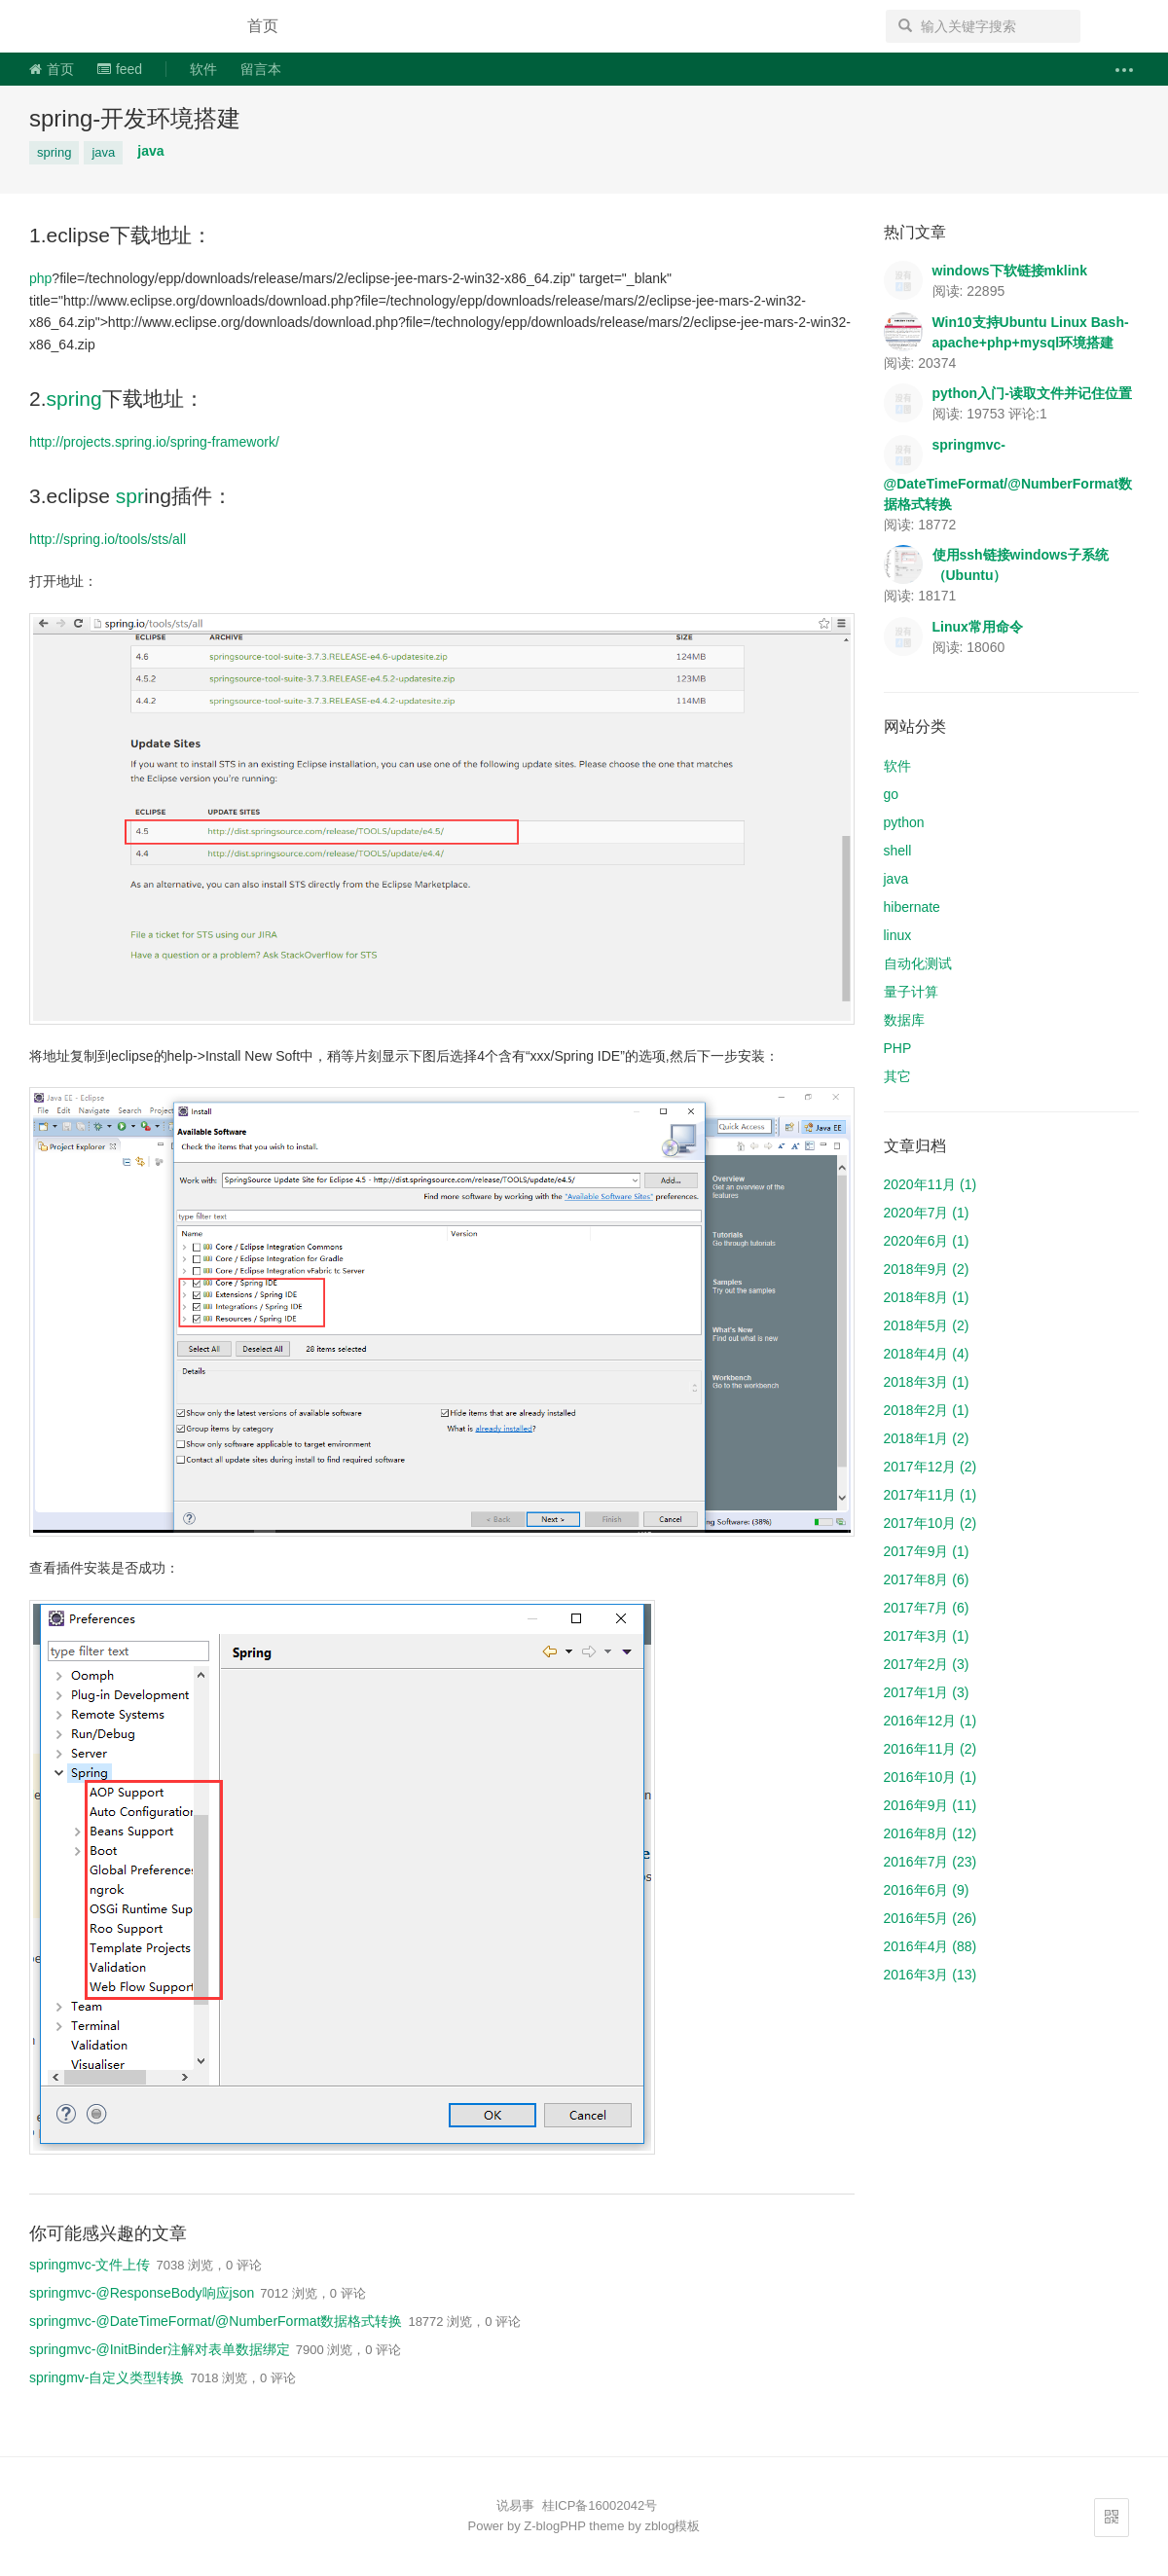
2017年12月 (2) (930, 1466)
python (904, 822)
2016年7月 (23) (930, 1861)
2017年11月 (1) (930, 1495)
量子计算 (911, 991)
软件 (203, 69)
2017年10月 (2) (930, 1523)
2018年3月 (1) (926, 1382)
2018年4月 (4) (926, 1353)
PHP (898, 1048)
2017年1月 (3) (926, 1692)
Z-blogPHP (554, 2526)
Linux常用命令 (977, 627)
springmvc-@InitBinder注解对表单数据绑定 (159, 2349)
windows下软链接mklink (1009, 270)
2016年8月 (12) (930, 1833)
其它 (897, 1076)
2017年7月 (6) (926, 1607)
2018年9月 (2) (926, 1269)
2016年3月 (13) (930, 1974)
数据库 (904, 1020)
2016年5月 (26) (930, 1918)
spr (130, 496)
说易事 (120, 26)
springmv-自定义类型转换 (106, 2377)
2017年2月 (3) (926, 1664)
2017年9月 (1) (926, 1551)
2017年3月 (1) (926, 1636)
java (103, 152)
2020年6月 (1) (926, 1241)
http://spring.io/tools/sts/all (107, 539)
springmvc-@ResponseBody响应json (141, 2293)
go (891, 794)
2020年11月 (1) (930, 1184)
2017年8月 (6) (926, 1579)
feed (119, 69)
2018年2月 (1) (926, 1410)
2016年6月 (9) (926, 1890)
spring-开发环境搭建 (134, 118)
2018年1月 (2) (926, 1438)
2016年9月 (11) (930, 1805)
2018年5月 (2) (926, 1325)
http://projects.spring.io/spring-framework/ (154, 442)
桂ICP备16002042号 (600, 2505)
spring (54, 152)
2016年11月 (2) (930, 1749)
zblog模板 (672, 2526)
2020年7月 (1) (926, 1212)
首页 (262, 26)
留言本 (260, 69)
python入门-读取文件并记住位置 (1032, 393)
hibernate (912, 907)
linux (898, 935)
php (40, 278)
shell (898, 850)
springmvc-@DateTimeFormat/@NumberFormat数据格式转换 (215, 2321)
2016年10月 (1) (930, 1777)
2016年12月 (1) (930, 1720)
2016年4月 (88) (930, 1946)
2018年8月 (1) (926, 1297)
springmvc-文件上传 (89, 2264)
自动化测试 (918, 963)
